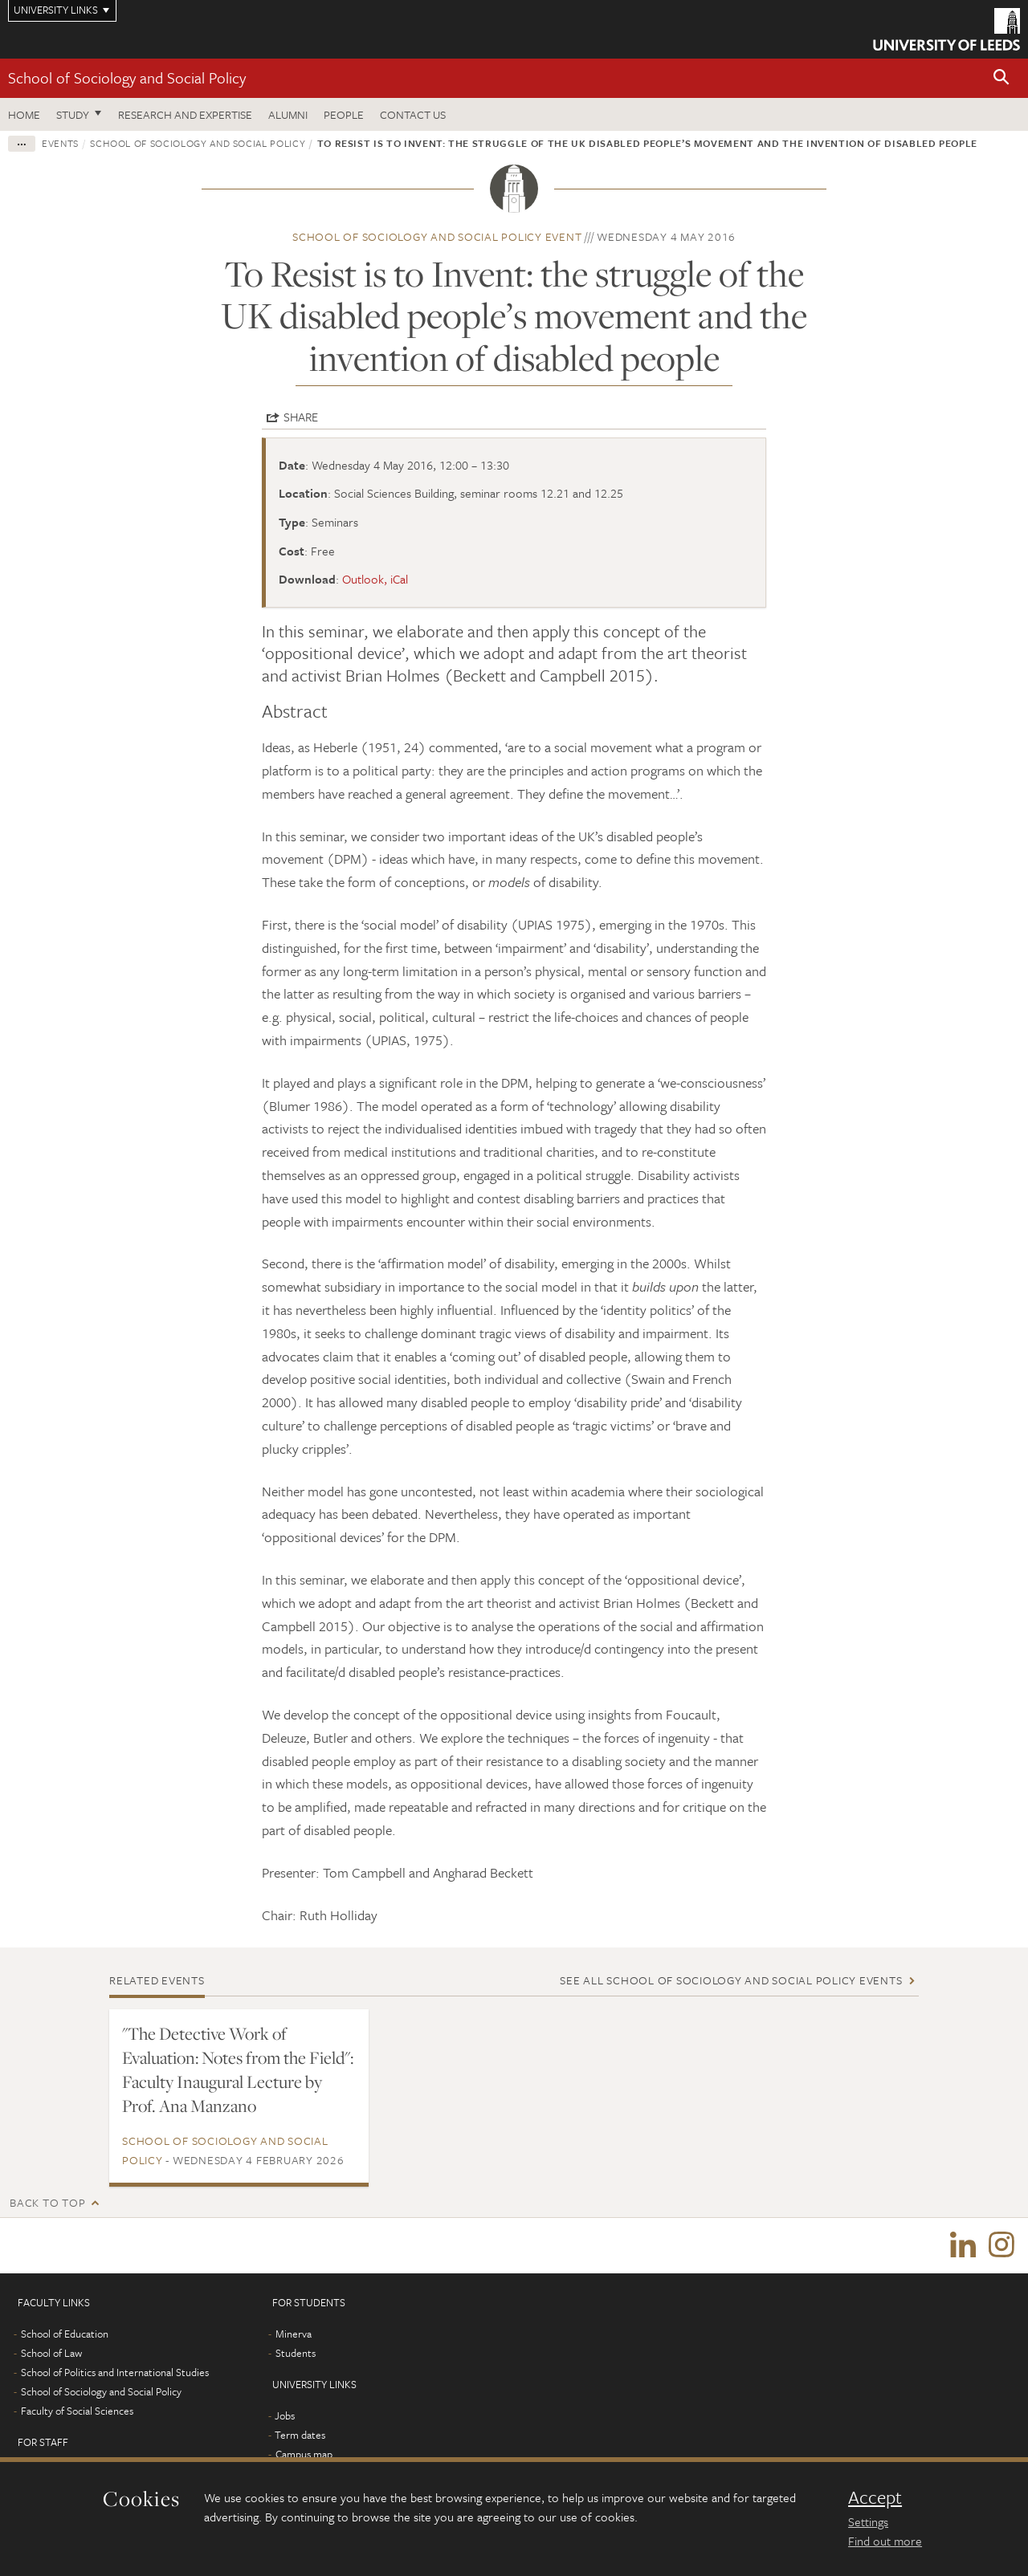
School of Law (51, 2354)
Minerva (293, 2334)
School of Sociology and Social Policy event (436, 236)
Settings (868, 2521)
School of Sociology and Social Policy (127, 77)
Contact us (413, 114)
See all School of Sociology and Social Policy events (731, 1980)
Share (301, 416)
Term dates (300, 2435)
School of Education (64, 2334)
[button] (1001, 78)
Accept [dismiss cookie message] (875, 2497)
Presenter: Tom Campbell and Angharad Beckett (397, 1872)
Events (60, 143)
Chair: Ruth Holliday (319, 1915)
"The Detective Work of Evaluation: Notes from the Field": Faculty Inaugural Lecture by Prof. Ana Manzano (237, 2069)
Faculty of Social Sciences (77, 2411)
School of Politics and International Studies (115, 2373)
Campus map (303, 2455)
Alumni (288, 114)
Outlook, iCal (375, 579)
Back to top (47, 2202)
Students (295, 2354)
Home (24, 114)
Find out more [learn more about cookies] (885, 2541)
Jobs (285, 2416)
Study (72, 114)
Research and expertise (185, 114)
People (344, 114)
